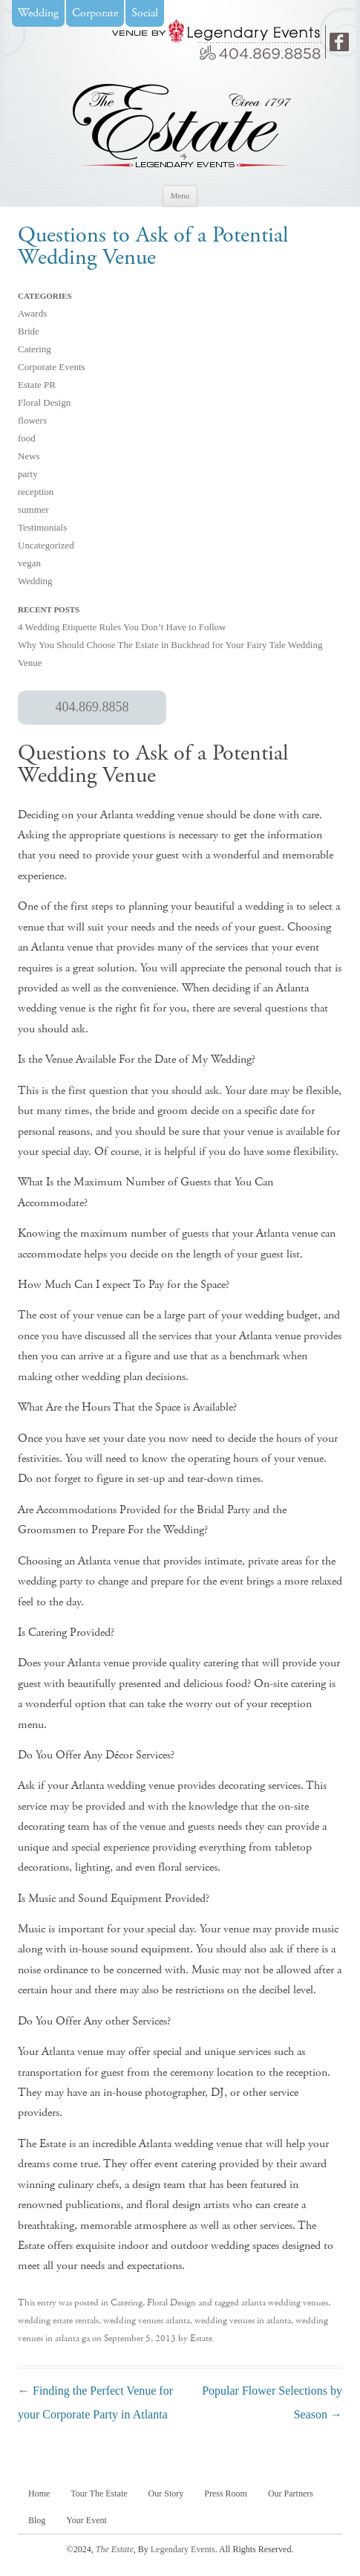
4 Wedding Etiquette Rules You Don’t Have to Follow (122, 626)
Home (39, 2493)
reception (35, 491)
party (28, 473)
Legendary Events (183, 2549)
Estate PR (37, 384)
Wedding (35, 580)
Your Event (86, 2520)
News (29, 456)
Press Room (225, 2493)
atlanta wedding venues (284, 2303)
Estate (201, 2338)
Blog (36, 2520)
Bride (28, 331)
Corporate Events (51, 366)
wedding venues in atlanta (242, 2320)
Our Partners (290, 2493)
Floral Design (44, 402)
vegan (29, 563)
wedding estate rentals (58, 2320)
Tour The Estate (99, 2493)
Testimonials (42, 527)
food (27, 438)
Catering (34, 349)
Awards (32, 313)
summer (33, 509)
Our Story (166, 2493)
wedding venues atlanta (146, 2320)
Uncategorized (46, 545)
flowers (32, 420)
